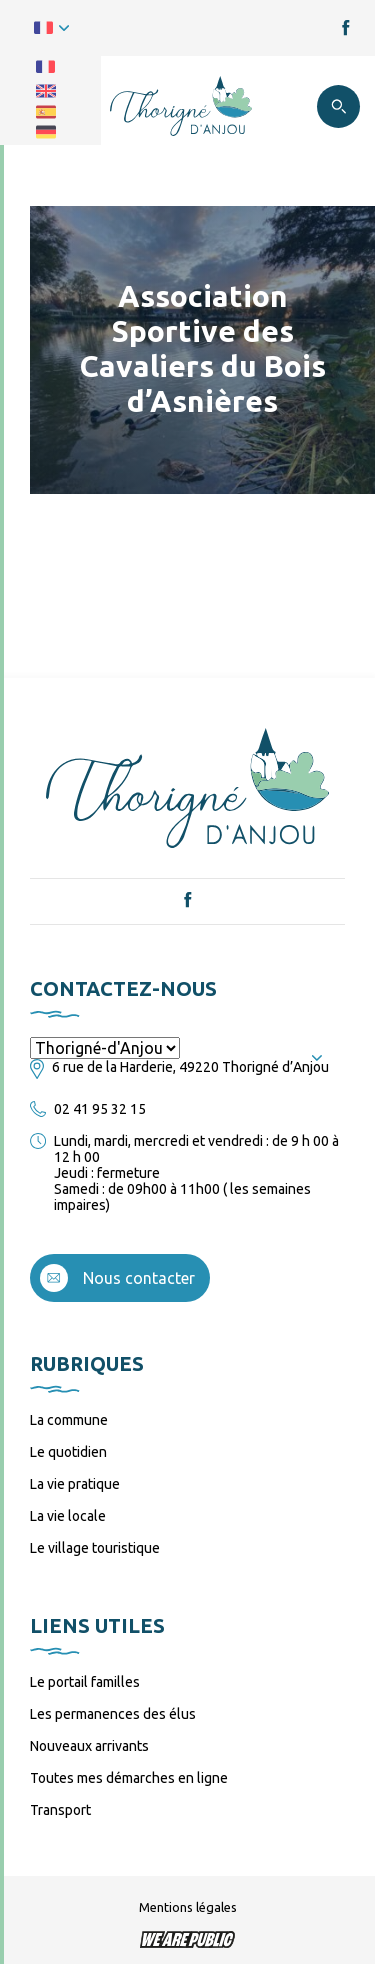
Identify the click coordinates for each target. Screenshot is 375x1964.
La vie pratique (75, 1484)
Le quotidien (68, 1452)
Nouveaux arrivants (89, 1746)
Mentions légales (188, 1907)
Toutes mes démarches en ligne (129, 1778)
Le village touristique (95, 1548)
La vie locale (68, 1516)
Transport (60, 1810)
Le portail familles (85, 1682)
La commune (69, 1420)
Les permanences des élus (113, 1714)
